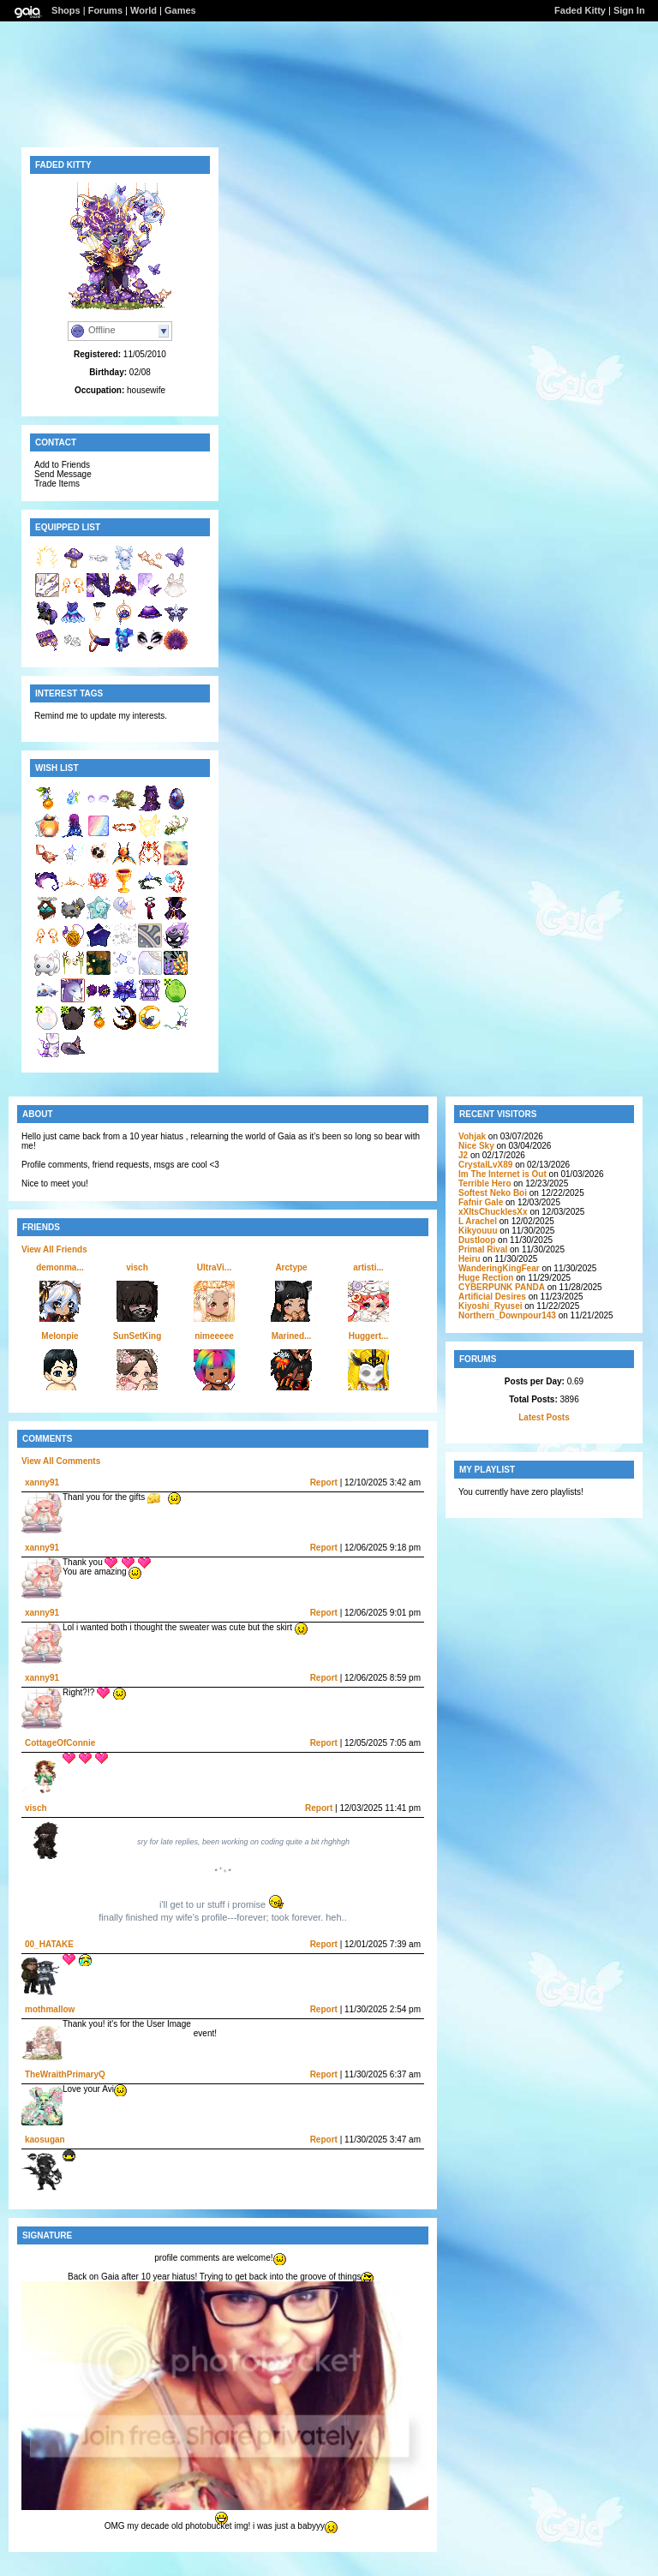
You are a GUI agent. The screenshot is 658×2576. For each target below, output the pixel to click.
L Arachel (477, 1221)
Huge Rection (485, 1277)
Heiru (469, 1259)
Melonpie (59, 1336)
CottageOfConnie (60, 1743)
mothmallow (50, 2009)
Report (324, 1482)
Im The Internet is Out (502, 1174)
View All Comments (60, 1461)
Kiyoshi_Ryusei (490, 1306)
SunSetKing (137, 1336)
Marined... (292, 1336)
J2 (463, 1155)
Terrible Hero (484, 1183)
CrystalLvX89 (485, 1164)
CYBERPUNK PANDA (501, 1287)
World (143, 10)
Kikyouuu (478, 1230)
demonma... (60, 1267)
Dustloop (476, 1240)
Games (180, 10)
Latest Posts (543, 1417)
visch (137, 1267)
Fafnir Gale (480, 1202)
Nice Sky (476, 1146)
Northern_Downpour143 (507, 1315)
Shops (66, 10)
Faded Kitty (580, 10)
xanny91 (42, 1482)
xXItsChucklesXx (493, 1211)
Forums (105, 10)
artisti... (368, 1267)
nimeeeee (214, 1336)
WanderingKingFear (499, 1268)
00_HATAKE (49, 1944)
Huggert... (369, 1336)
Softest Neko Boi (492, 1193)
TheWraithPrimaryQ (65, 2074)
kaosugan (45, 2139)
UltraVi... (214, 1267)
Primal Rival (482, 1249)
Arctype (291, 1267)
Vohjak (472, 1136)
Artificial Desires (492, 1296)
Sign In (629, 10)
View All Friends (54, 1249)
